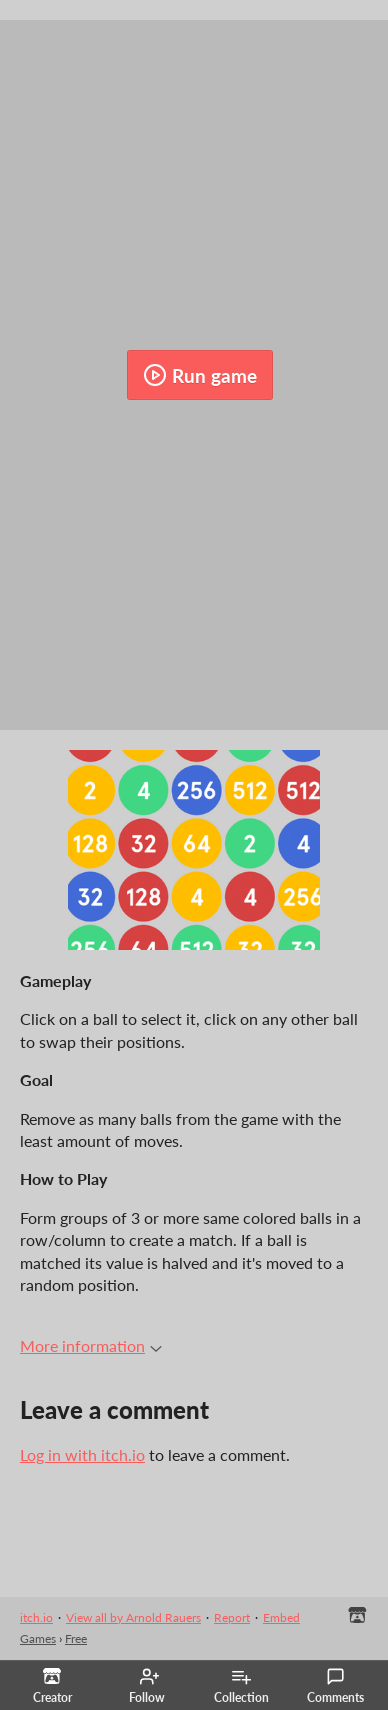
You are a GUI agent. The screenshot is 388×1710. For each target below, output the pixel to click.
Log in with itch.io (82, 1454)
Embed (281, 1617)
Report (232, 1617)
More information (91, 1345)
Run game (200, 375)
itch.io (36, 1617)
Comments (335, 1686)
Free (76, 1638)
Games (38, 1638)
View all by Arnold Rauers (133, 1617)
